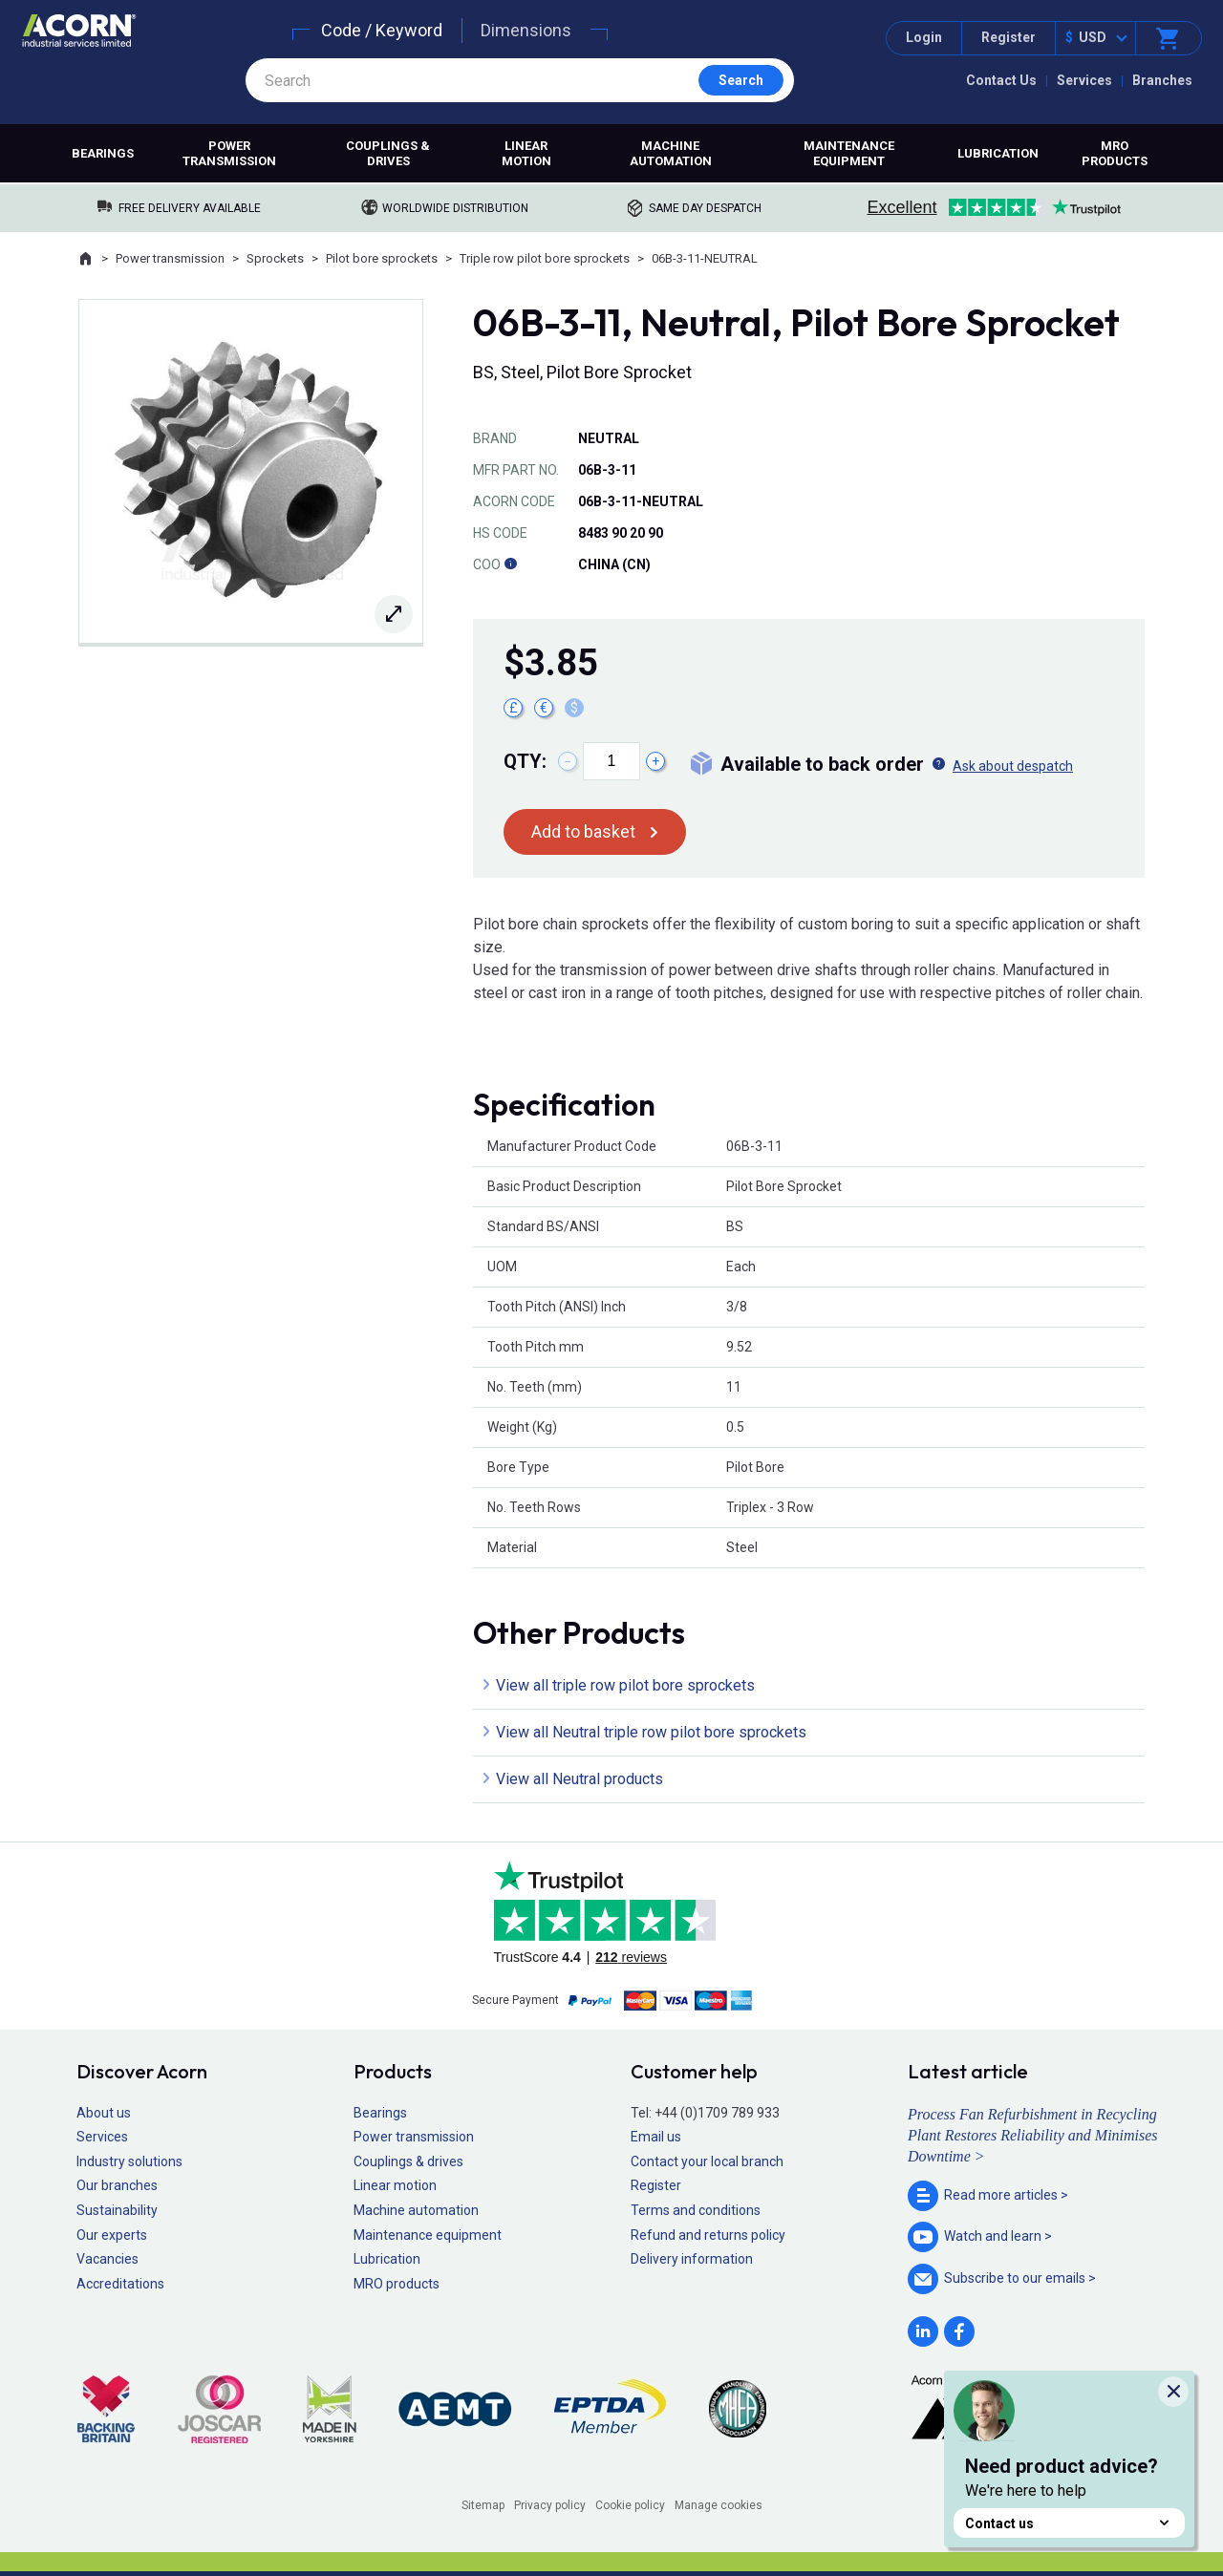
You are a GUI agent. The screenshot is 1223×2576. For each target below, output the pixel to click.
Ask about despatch (1013, 766)
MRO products (1115, 153)
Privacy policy (550, 2505)
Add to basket (583, 831)
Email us (656, 2136)
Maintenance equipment (849, 153)
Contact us (1069, 2523)
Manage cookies (718, 2505)
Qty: (525, 761)
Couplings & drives (388, 153)
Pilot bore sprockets (382, 258)
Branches (1162, 80)
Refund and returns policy (708, 2235)
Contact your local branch (707, 2161)
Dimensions (526, 30)
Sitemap (482, 2505)
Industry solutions (129, 2161)
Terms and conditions (696, 2210)
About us (103, 2112)
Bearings (103, 153)
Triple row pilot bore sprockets (545, 258)
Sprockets (275, 258)
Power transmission (229, 153)
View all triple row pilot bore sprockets (625, 1685)
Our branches (117, 2185)
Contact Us (1001, 80)
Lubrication (998, 153)
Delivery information (692, 2259)
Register (1008, 37)
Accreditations (120, 2283)
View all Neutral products (579, 1779)
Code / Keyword (381, 30)
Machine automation (671, 153)
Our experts (111, 2235)
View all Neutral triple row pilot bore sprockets (651, 1732)
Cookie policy (630, 2505)
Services (1084, 80)
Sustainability (117, 2210)
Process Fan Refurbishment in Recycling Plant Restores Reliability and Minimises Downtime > (1033, 2135)
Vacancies (107, 2259)
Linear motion (526, 153)
